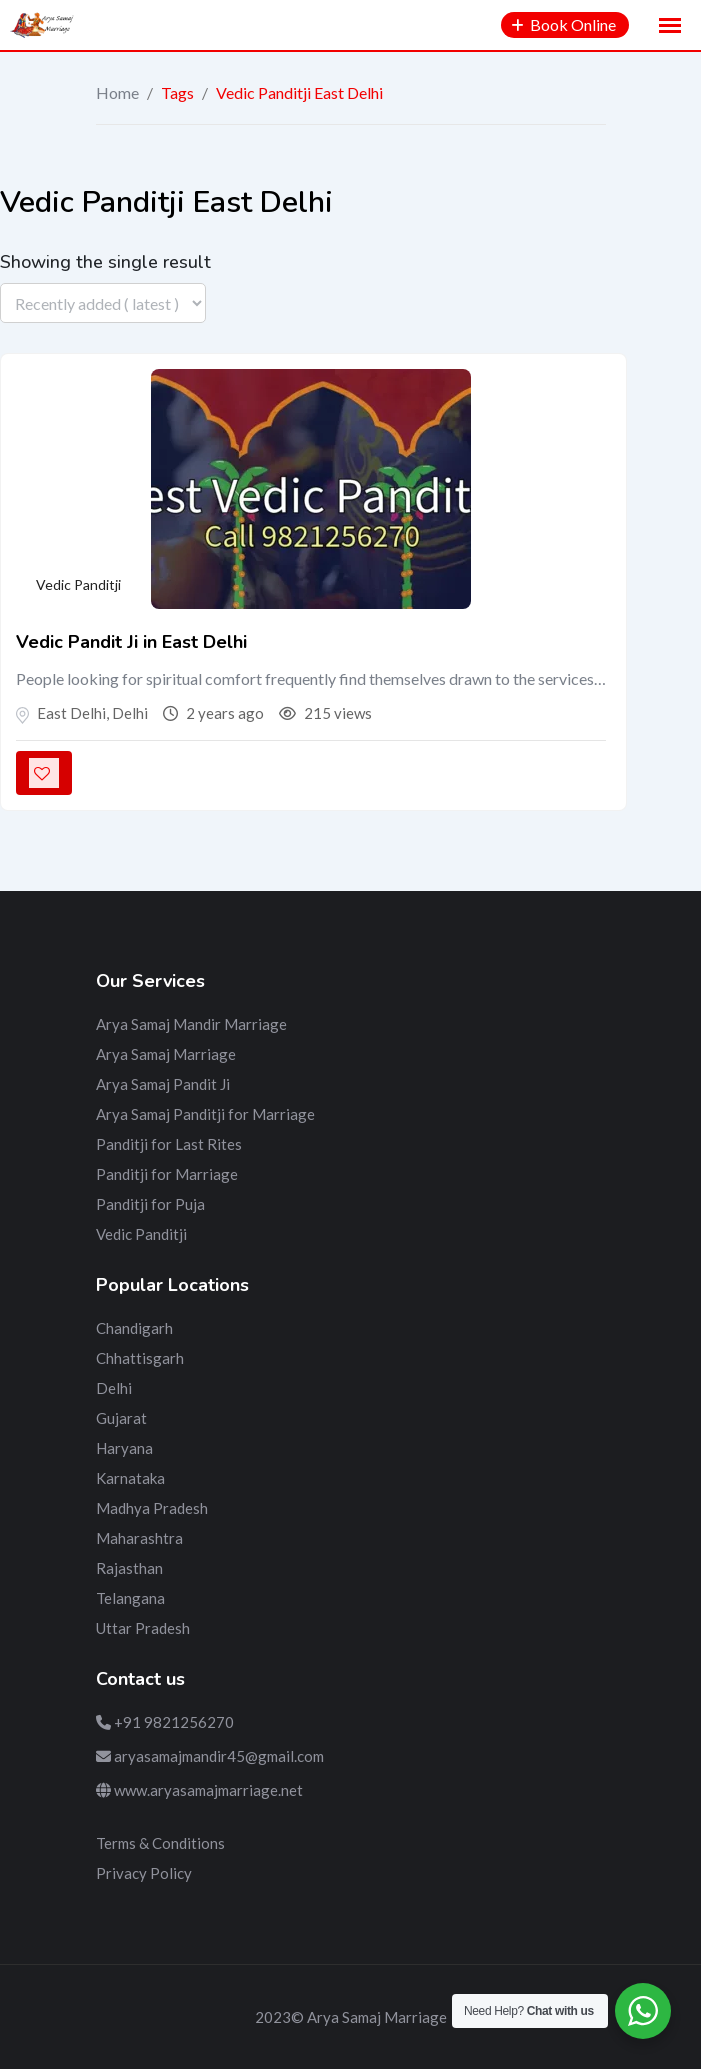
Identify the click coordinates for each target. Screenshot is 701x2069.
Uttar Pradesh (143, 1628)
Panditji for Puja (150, 1204)
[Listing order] (103, 303)
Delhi (114, 1388)
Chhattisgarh (140, 1358)
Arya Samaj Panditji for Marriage (205, 1114)
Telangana (130, 1598)
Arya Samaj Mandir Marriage (191, 1024)
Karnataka (130, 1478)
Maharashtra (139, 1538)
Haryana (124, 1448)
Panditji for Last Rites (169, 1144)
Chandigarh (134, 1328)
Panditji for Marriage (167, 1174)
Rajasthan (129, 1568)
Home (117, 92)
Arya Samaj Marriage (166, 1054)
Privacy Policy (144, 1873)
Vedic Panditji (78, 584)
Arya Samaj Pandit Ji (163, 1084)
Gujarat (121, 1418)
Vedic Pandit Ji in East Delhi (131, 642)
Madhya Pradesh (152, 1508)
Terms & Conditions (160, 1843)
